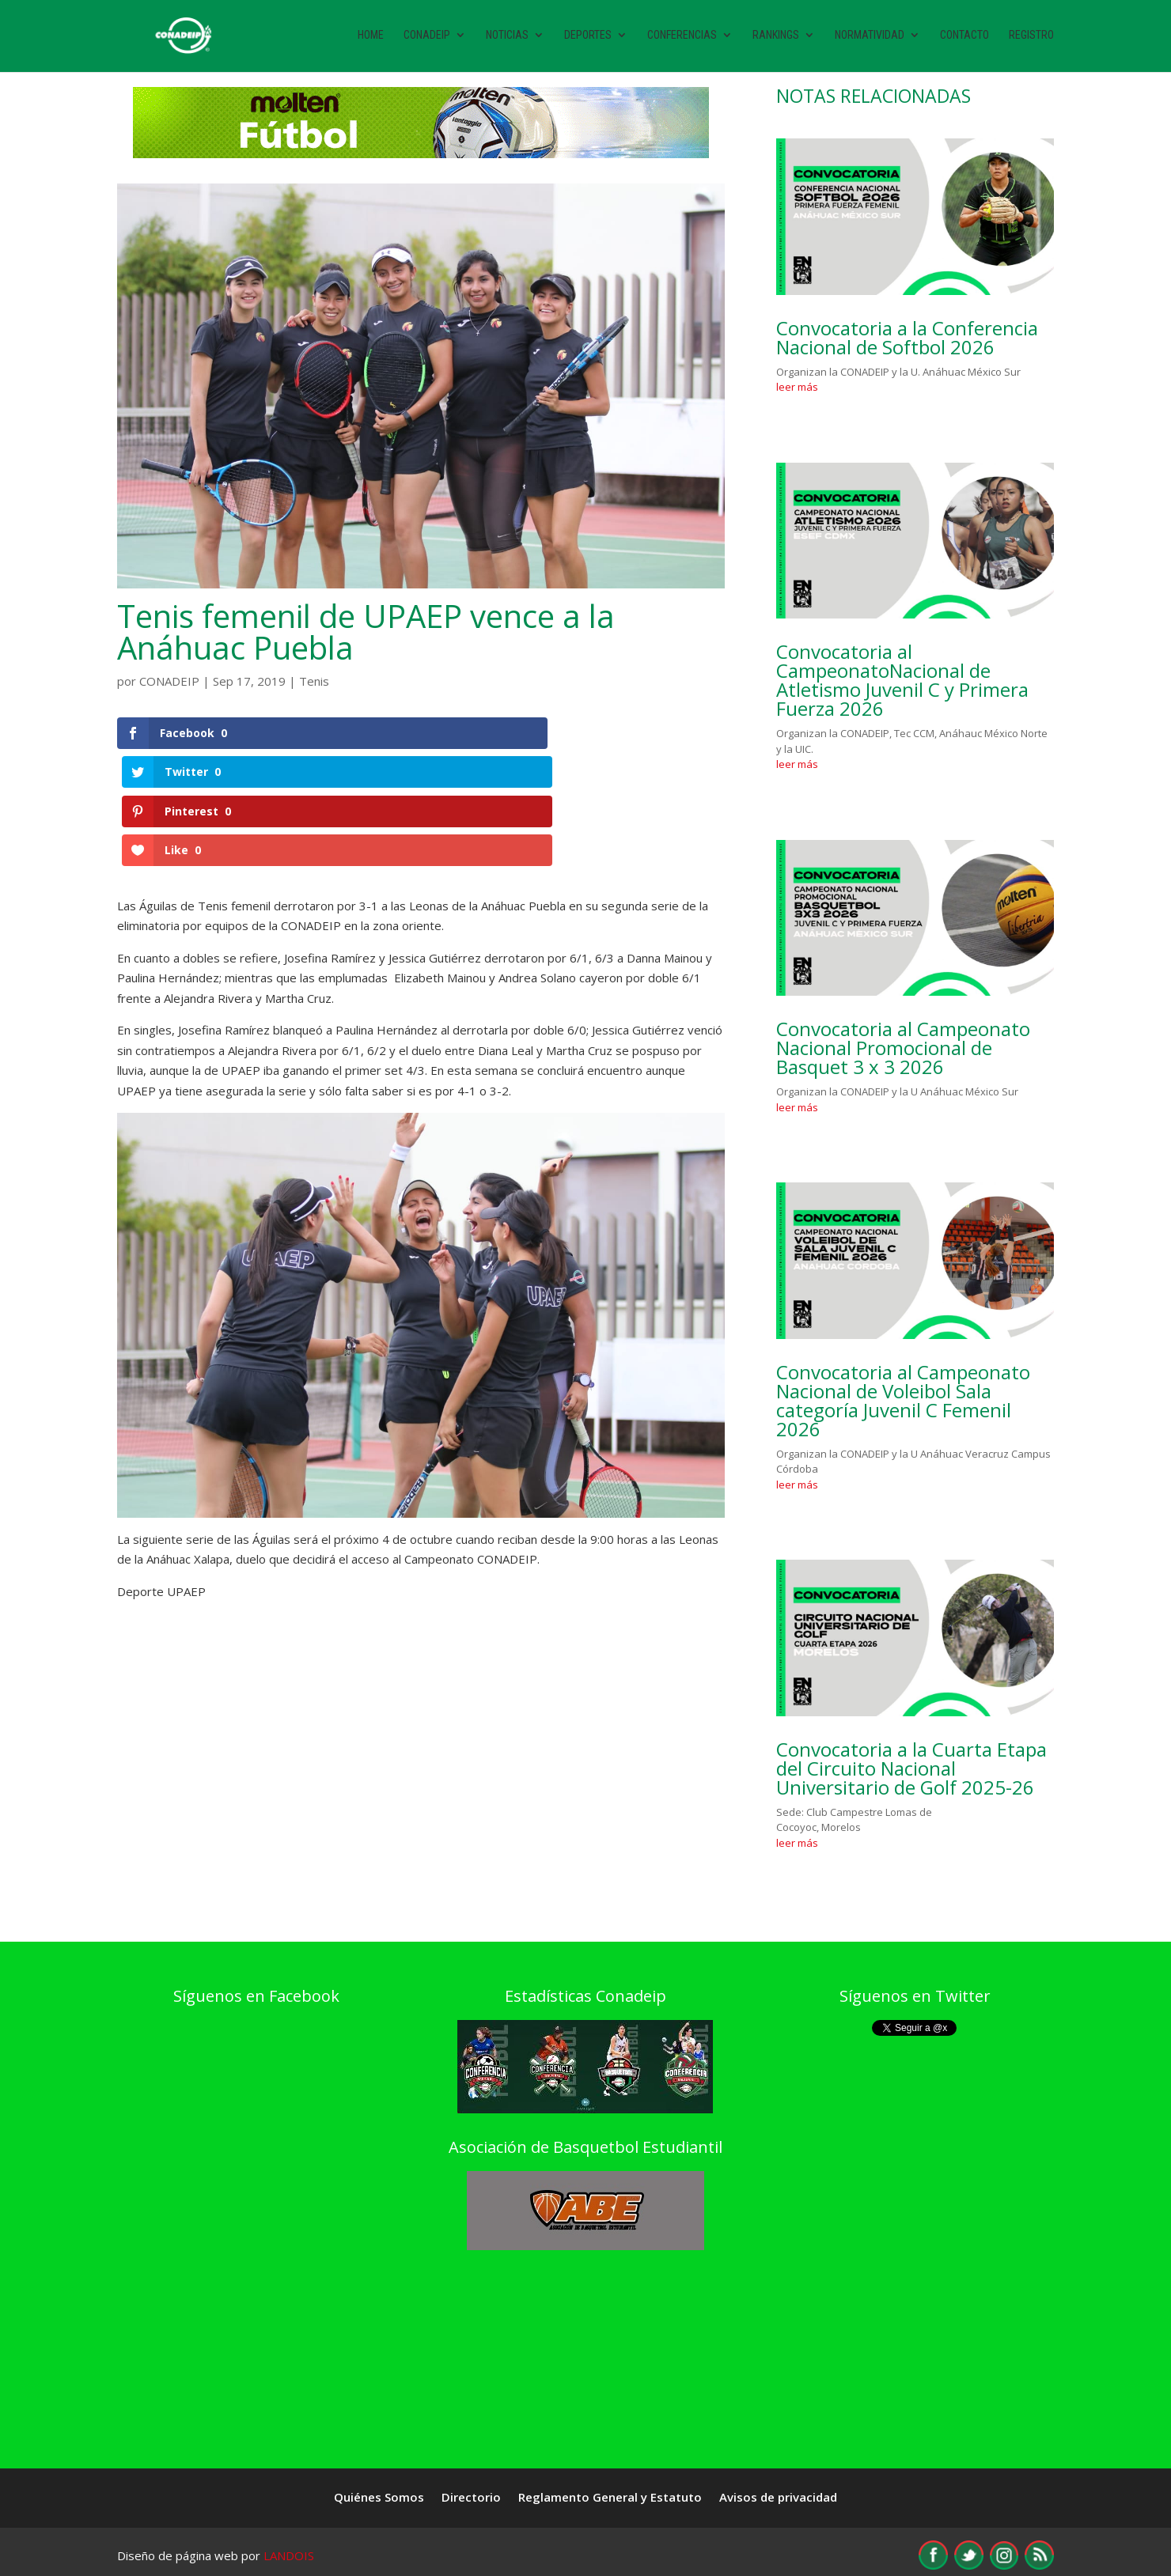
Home (371, 38)
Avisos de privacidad (778, 2498)
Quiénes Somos (379, 2498)
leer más (797, 387)
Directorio (471, 2498)
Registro (1031, 38)
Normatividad (869, 38)
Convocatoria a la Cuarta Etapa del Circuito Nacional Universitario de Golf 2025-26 (911, 1768)
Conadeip (427, 38)
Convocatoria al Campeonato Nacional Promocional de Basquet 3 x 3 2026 (903, 1048)
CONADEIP (169, 681)
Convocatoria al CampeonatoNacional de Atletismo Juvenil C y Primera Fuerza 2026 (902, 679)
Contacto (964, 38)
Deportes (588, 38)
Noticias (507, 38)
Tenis (314, 681)
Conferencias (682, 38)
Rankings (775, 38)
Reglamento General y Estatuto (610, 2498)
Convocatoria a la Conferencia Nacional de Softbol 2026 (907, 337)
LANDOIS (288, 2555)
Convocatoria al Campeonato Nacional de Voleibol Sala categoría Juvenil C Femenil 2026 (903, 1400)
